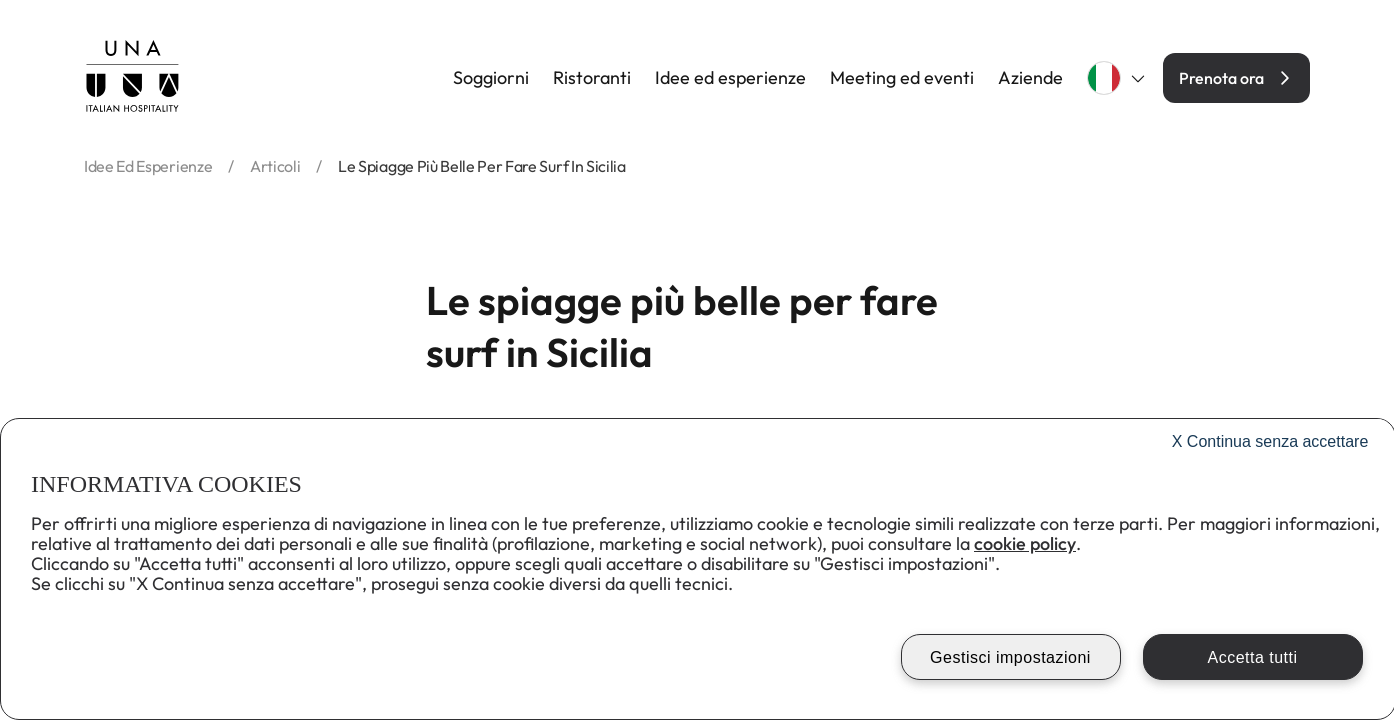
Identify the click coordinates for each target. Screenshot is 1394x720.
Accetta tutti (1252, 657)
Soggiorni (491, 78)
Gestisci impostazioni (1010, 657)
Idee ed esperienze (730, 78)
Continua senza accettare (1270, 441)
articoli (275, 166)
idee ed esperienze (148, 166)
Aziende (1030, 78)
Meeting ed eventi (902, 78)
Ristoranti (592, 78)
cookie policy (1025, 543)
